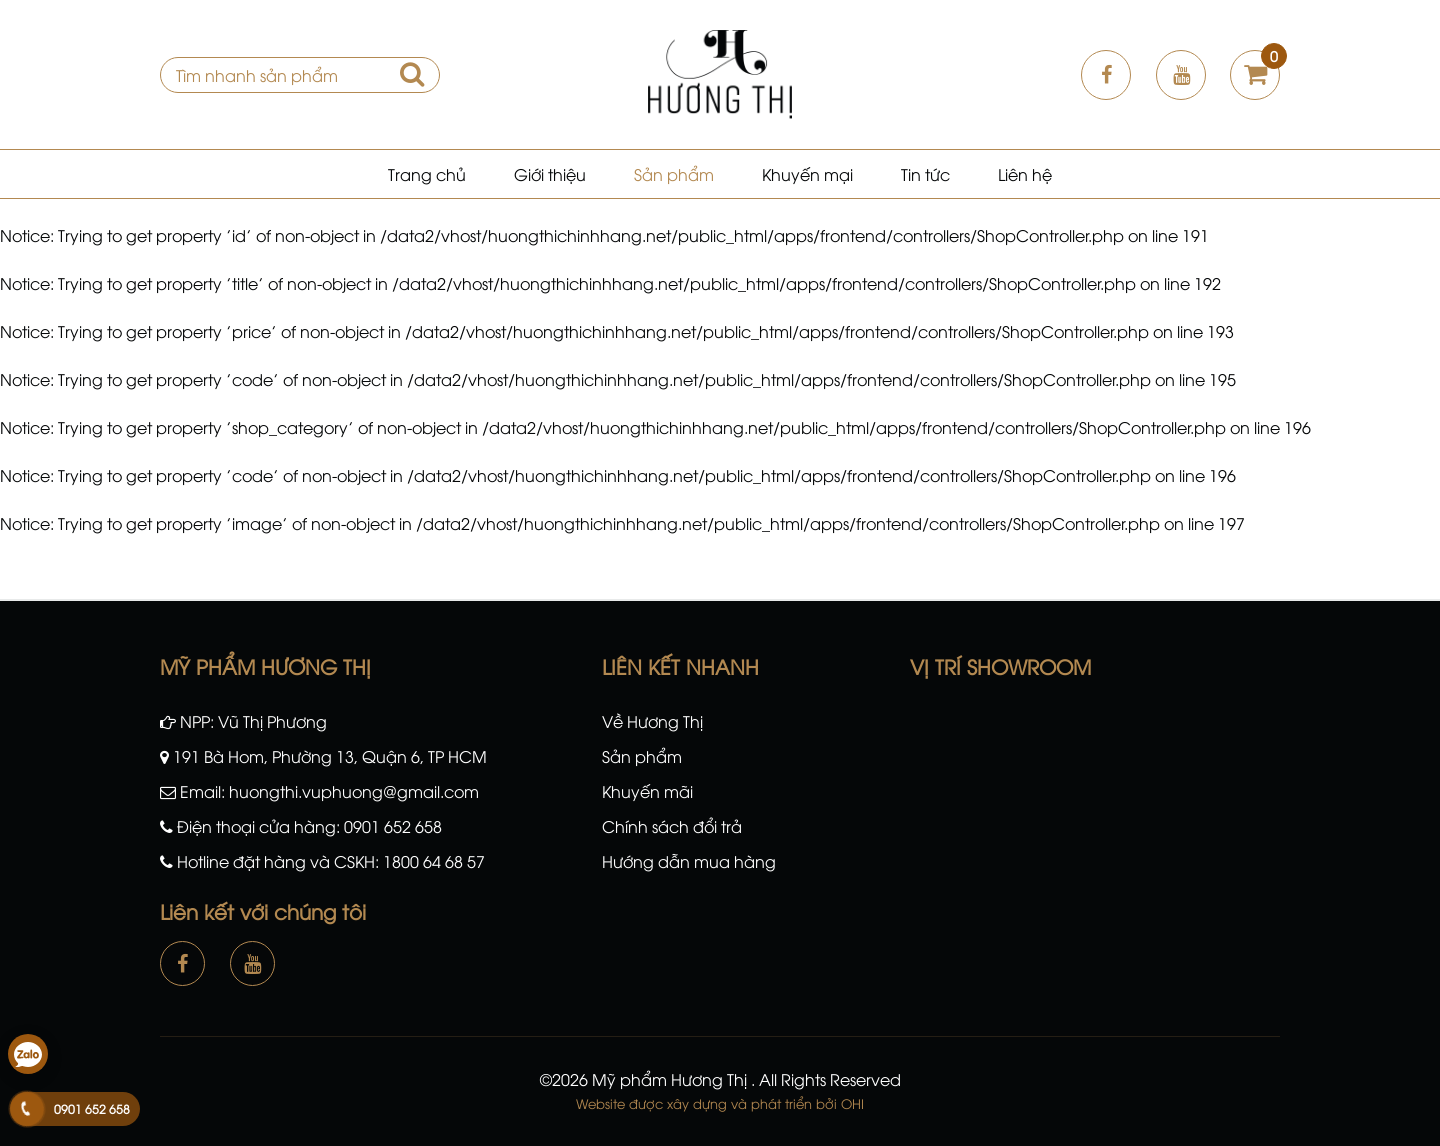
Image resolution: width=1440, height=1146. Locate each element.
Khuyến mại (807, 174)
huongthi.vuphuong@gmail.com (354, 791)
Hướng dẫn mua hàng (689, 861)
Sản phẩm (674, 174)
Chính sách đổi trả (672, 826)
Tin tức (925, 174)
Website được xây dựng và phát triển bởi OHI (720, 1103)
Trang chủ (427, 174)
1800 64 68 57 (434, 861)
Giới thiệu (550, 174)
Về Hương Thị (652, 721)
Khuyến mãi (647, 791)
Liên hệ (1025, 174)
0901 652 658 (393, 826)
